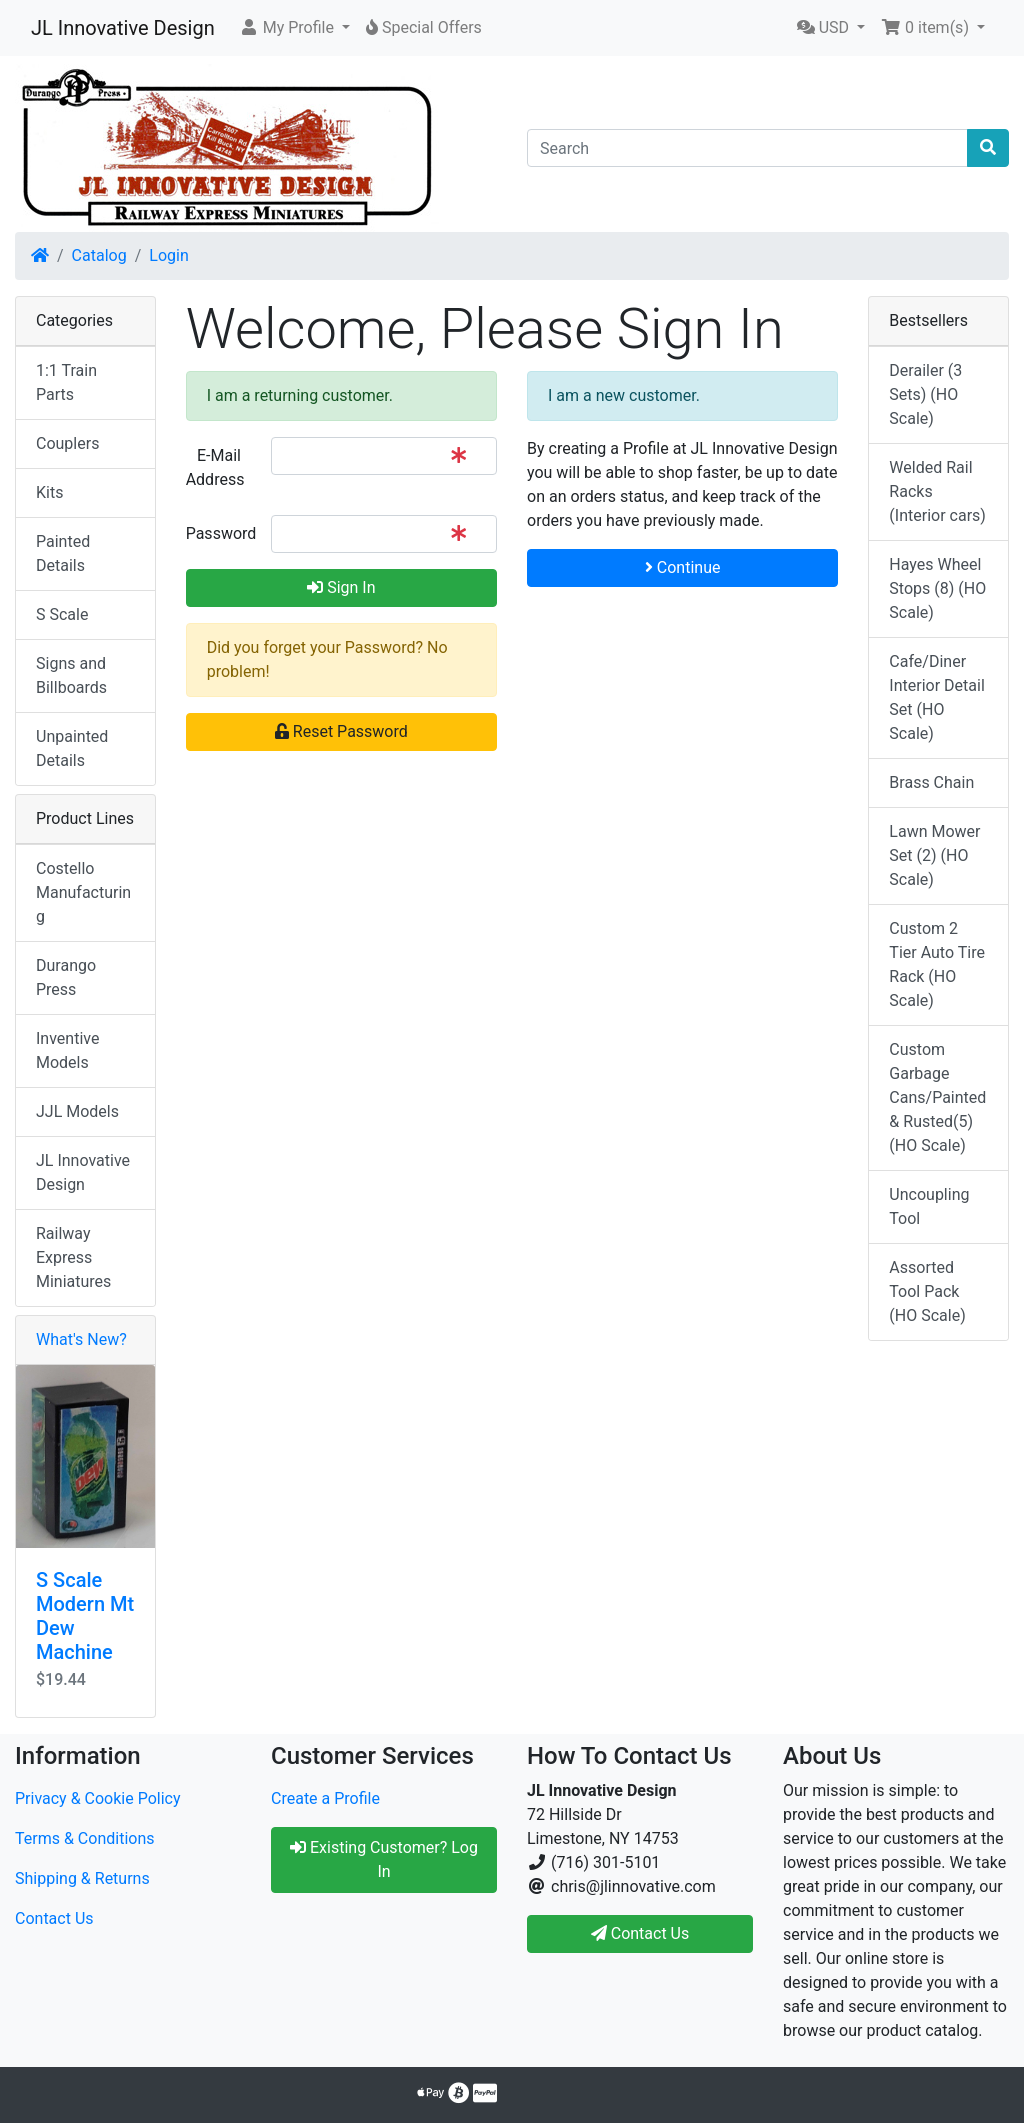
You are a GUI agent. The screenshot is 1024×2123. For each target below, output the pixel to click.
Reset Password (341, 731)
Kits (49, 492)
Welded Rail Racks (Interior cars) (937, 491)
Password (221, 533)
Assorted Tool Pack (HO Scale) (927, 1291)
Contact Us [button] (640, 1933)
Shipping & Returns (82, 1878)
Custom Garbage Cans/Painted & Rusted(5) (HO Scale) (937, 1097)
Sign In (341, 587)
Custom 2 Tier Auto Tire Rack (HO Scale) (937, 964)
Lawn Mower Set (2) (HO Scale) (934, 855)
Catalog (99, 255)
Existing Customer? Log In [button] (384, 1859)
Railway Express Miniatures (73, 1257)
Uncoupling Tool (929, 1206)
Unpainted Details (72, 748)
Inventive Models (67, 1050)
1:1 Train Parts (66, 382)
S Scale (62, 614)
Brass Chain (931, 782)
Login (168, 255)
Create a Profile (325, 1798)
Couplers (67, 443)
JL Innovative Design (123, 28)
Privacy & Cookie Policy (98, 1798)
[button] (294, 28)
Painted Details (63, 553)
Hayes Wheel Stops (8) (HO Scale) (937, 588)
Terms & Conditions (85, 1838)
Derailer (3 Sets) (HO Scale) (925, 394)
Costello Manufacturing (83, 892)
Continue (683, 567)
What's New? (81, 1339)
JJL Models (77, 1111)
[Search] (747, 148)
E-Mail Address (215, 467)
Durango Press (66, 977)
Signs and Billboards (71, 675)
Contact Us (54, 1918)
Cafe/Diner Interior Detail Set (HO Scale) (936, 697)
